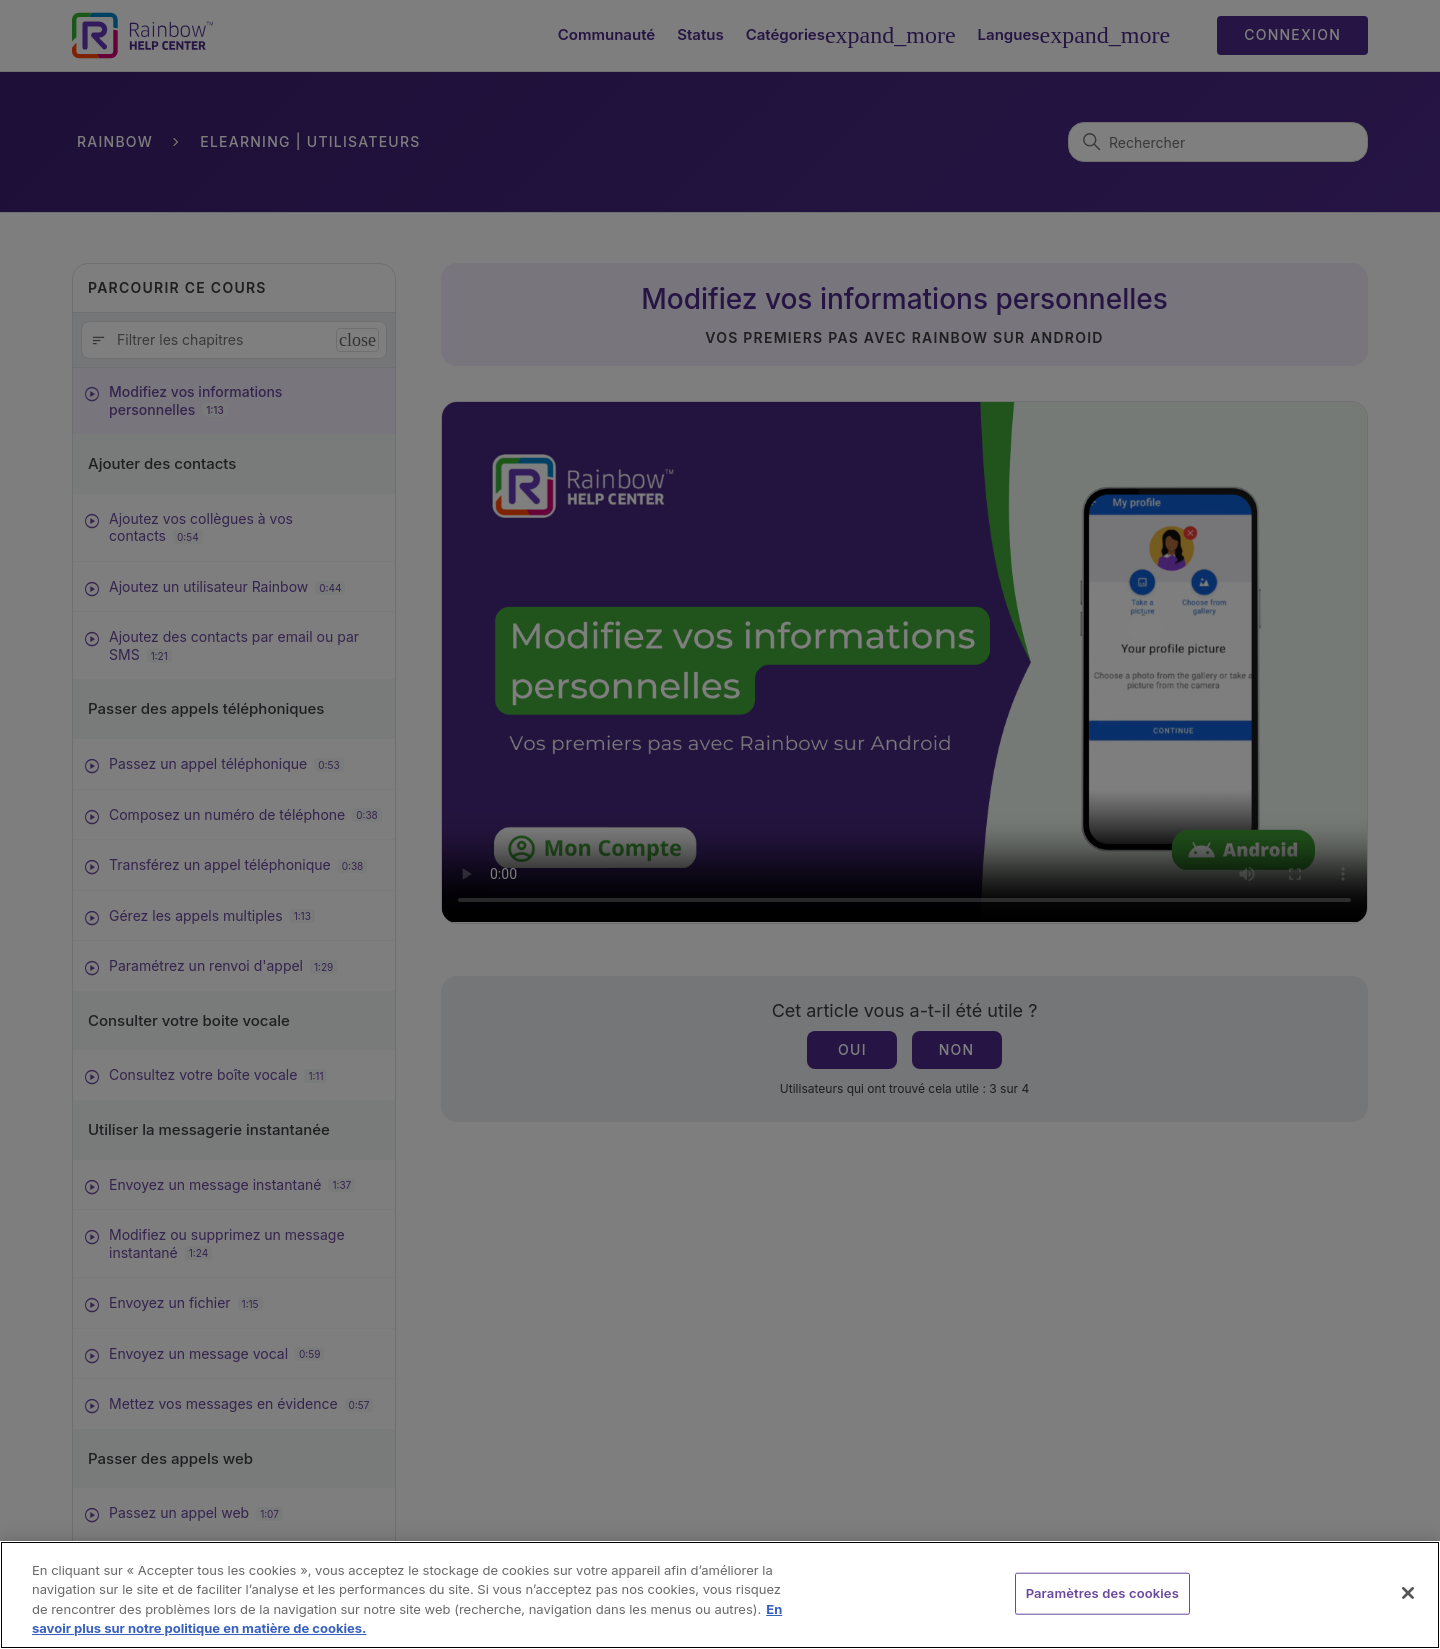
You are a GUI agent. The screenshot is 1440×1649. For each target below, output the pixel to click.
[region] (720, 1595)
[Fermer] (1408, 1593)
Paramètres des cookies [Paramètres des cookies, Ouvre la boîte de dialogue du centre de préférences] (1102, 1593)
